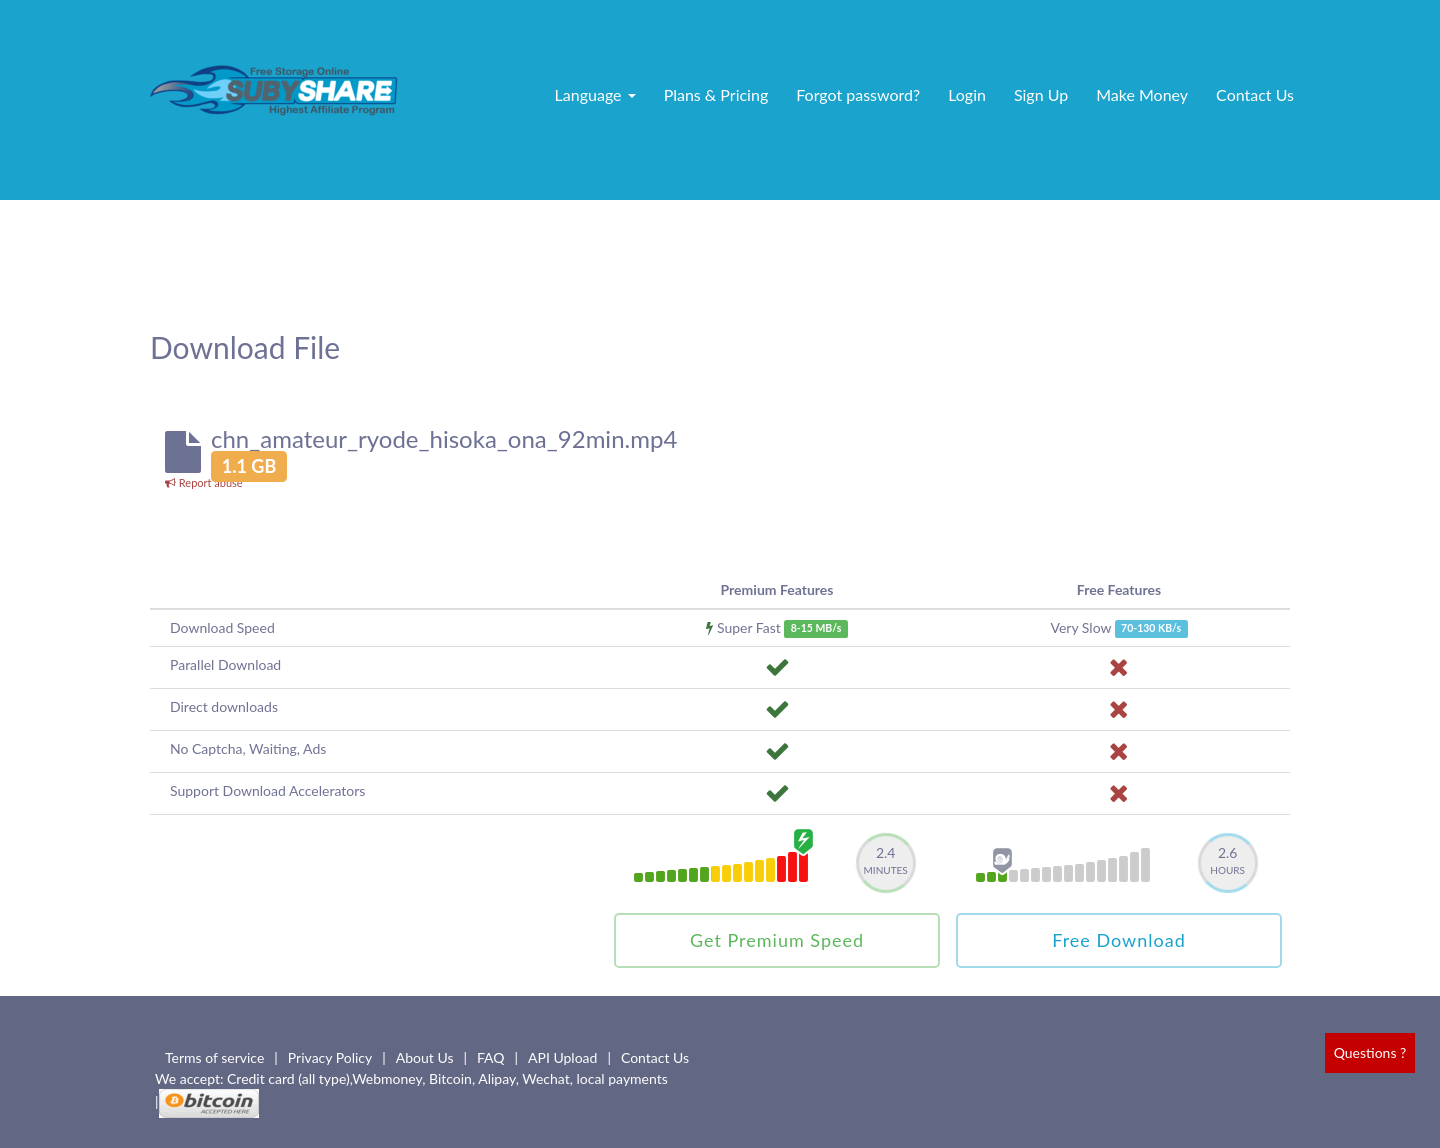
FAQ (491, 1057)
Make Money (1142, 94)
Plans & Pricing (716, 94)
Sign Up (1041, 94)
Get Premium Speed (777, 940)
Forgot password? (858, 94)
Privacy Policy (330, 1057)
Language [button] (595, 94)
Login (967, 94)
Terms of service (214, 1057)
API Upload (562, 1057)
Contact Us (1255, 94)
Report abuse (204, 482)
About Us (425, 1057)
